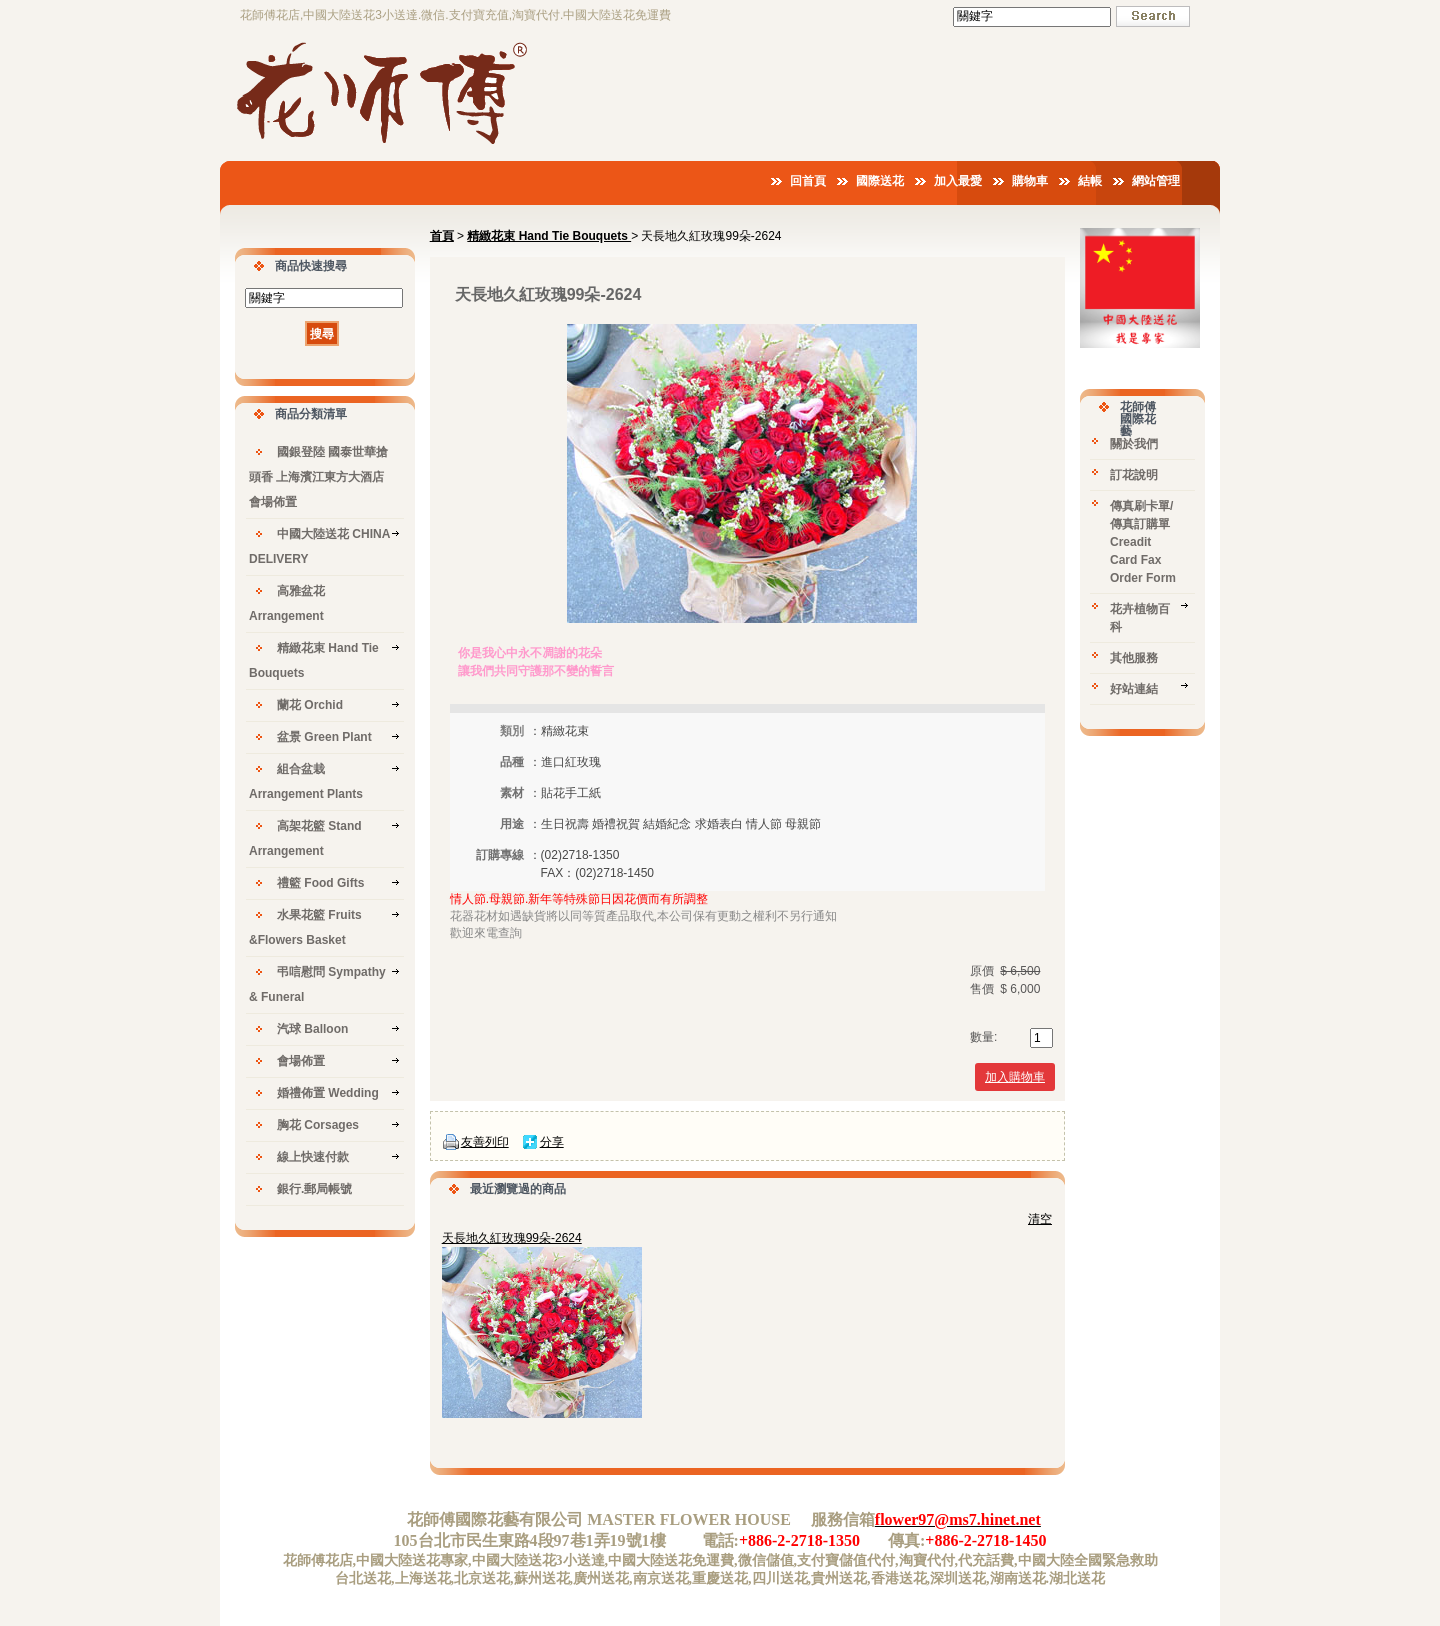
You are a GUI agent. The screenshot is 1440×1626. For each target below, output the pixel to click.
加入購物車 (1015, 1077)
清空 (1040, 1219)
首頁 (442, 236)
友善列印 (485, 1142)
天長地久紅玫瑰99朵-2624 (512, 1238)
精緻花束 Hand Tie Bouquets (549, 236)
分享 (552, 1142)
